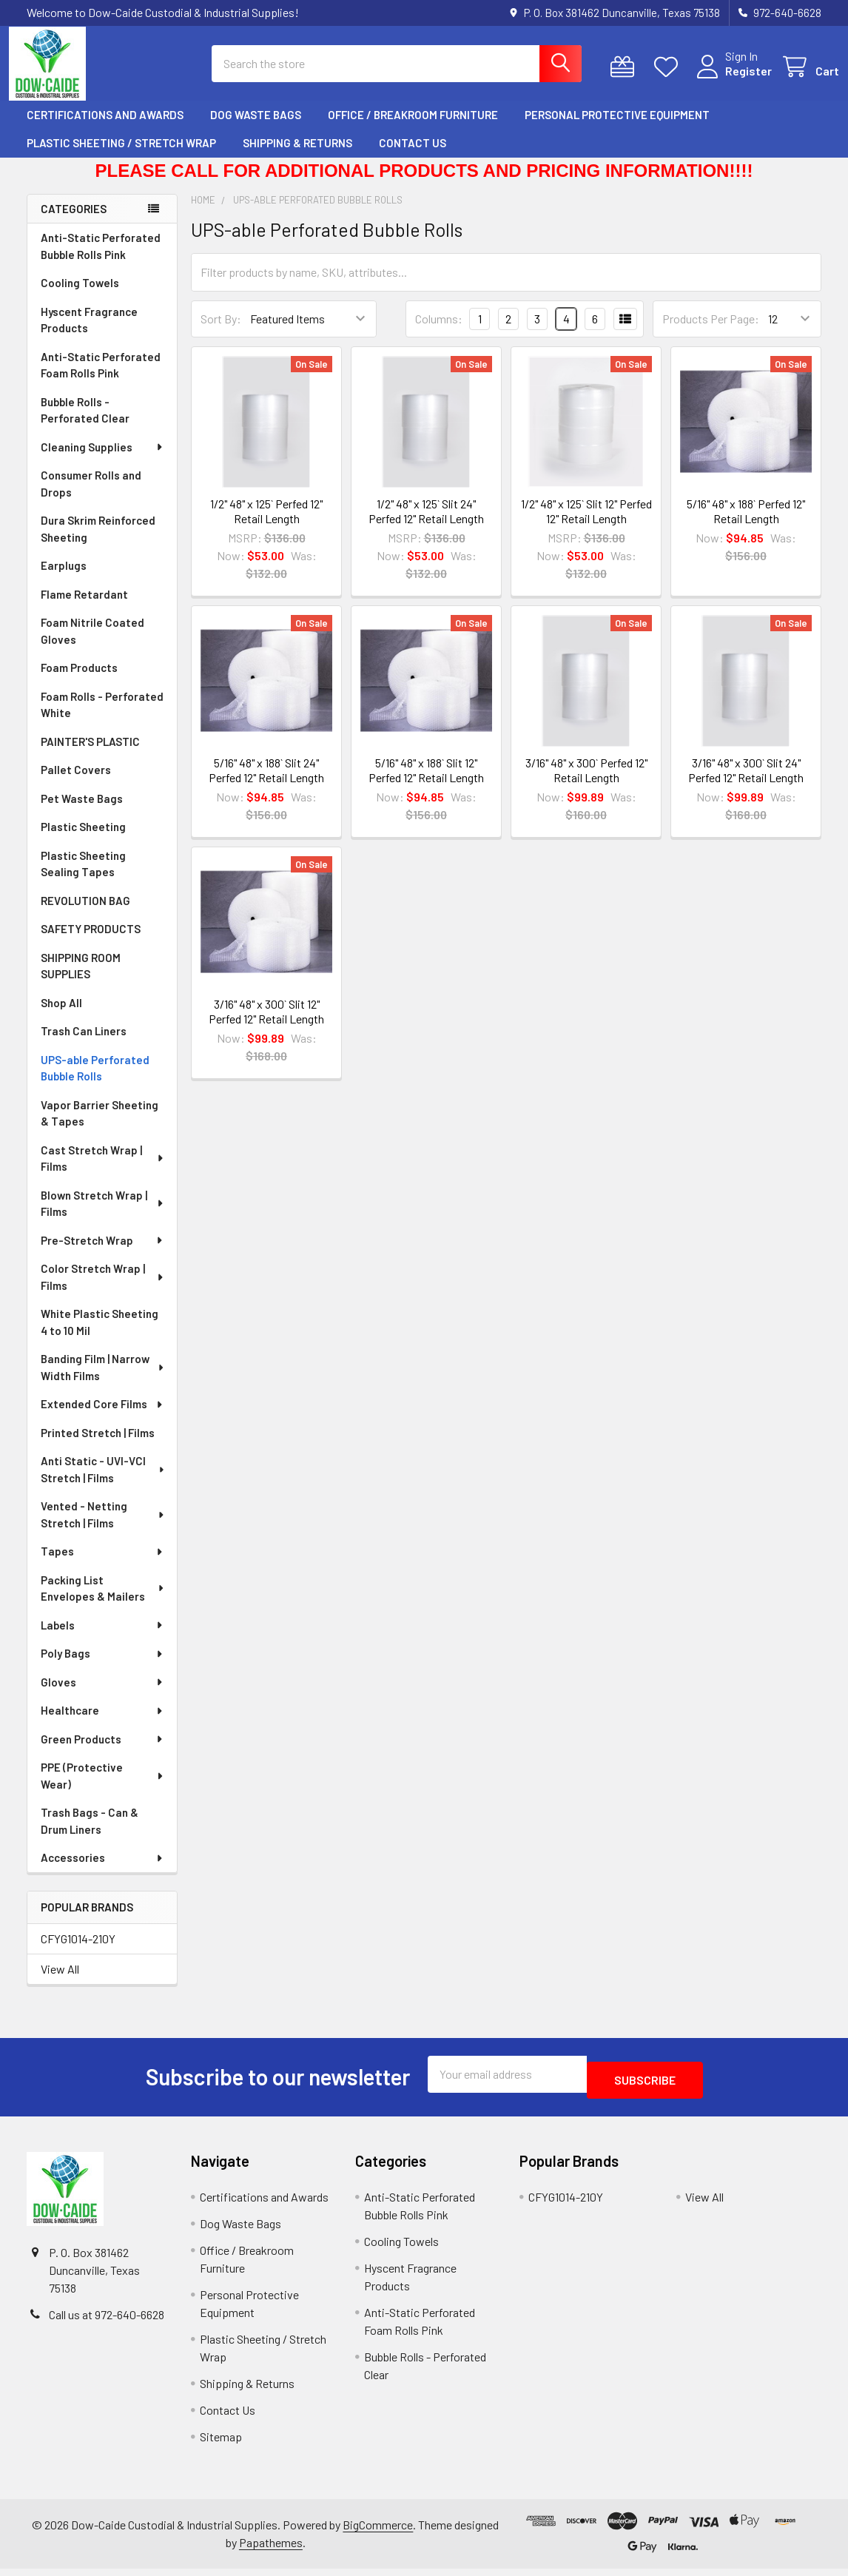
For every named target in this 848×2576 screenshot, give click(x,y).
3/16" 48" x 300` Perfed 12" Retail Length (586, 783)
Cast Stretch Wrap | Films (103, 1172)
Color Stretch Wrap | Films (103, 1290)
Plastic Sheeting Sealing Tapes (83, 877)
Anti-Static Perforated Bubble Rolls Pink (101, 259)
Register (730, 80)
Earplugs (64, 578)
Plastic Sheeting (83, 840)
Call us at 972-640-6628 (106, 2322)
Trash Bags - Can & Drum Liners (89, 1834)
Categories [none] (74, 222)
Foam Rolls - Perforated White (102, 718)
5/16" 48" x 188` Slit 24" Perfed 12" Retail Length (266, 783)
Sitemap (221, 2444)
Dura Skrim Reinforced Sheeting (98, 542)
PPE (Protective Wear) (102, 1789)
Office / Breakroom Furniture (413, 128)
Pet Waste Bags (82, 811)
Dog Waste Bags (255, 128)
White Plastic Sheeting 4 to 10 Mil (99, 1335)
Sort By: (221, 332)
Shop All (61, 1016)
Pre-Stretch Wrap (102, 1253)
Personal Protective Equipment (617, 128)
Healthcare (102, 1723)
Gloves (102, 1695)
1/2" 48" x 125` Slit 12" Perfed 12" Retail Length (586, 524)
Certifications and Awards (105, 128)
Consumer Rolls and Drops (91, 497)
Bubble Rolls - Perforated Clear (85, 423)
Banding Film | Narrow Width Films (103, 1380)
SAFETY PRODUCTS (91, 942)
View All (60, 1982)
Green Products (102, 1752)
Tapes (102, 1564)
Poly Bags (102, 1666)
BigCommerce (378, 2532)
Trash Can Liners (84, 1044)
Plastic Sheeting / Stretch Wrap (121, 156)
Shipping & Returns (297, 156)
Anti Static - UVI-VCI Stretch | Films (103, 1482)
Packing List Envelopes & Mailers (103, 1602)
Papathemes (271, 2550)
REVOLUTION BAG (85, 914)
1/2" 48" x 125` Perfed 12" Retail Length (266, 524)
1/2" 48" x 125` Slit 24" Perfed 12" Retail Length (426, 524)
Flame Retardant (84, 607)
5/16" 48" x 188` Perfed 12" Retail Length (746, 524)
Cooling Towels (80, 296)
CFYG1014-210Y (78, 1952)
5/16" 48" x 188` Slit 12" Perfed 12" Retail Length (426, 783)
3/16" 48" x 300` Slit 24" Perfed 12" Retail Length (746, 783)
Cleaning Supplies (102, 460)
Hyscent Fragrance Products (89, 333)
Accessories (102, 1870)
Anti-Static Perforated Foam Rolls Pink (101, 378)
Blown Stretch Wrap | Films (103, 1217)
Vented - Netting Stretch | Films (103, 1528)
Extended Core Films (102, 1417)
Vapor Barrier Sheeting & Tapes (99, 1127)
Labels (102, 1638)
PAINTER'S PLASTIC (90, 754)
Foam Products (79, 680)
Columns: (438, 332)
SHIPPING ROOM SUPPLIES (81, 979)
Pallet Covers (76, 783)
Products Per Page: (710, 332)
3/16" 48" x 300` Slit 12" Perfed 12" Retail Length (266, 1024)
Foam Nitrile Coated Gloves (92, 644)
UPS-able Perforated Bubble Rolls (95, 1081)
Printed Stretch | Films (98, 1446)
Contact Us (412, 156)
